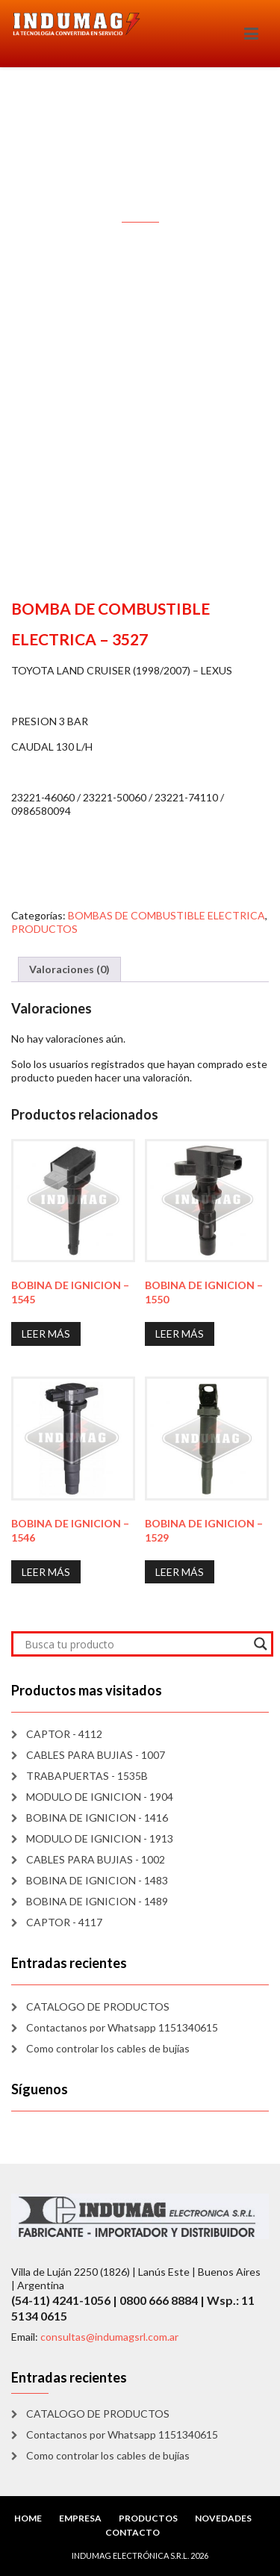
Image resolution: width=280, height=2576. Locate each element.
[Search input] (135, 1643)
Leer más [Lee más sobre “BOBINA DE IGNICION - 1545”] (46, 1333)
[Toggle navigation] (251, 33)
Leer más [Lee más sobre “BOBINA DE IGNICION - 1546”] (46, 1571)
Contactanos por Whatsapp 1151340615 (122, 2027)
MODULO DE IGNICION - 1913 (99, 1838)
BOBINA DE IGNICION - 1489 (97, 1901)
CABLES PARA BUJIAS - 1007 (95, 1754)
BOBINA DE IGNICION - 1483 (97, 1880)
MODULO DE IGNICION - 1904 (99, 1796)
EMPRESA (80, 2518)
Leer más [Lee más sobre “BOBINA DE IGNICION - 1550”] (179, 1333)
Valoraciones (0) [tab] (69, 969)
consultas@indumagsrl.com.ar (109, 2336)
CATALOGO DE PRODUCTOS (97, 2006)
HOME (28, 2518)
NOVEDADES (223, 2518)
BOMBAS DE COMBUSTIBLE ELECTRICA (166, 915)
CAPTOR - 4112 (64, 1734)
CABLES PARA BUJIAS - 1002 (95, 1859)
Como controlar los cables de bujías (108, 2048)
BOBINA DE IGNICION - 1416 (97, 1817)
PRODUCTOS (44, 928)
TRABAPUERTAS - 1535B (87, 1775)
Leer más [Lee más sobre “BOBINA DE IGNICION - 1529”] (179, 1571)
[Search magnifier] (260, 1643)
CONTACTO (132, 2532)
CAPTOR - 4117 (64, 1922)
